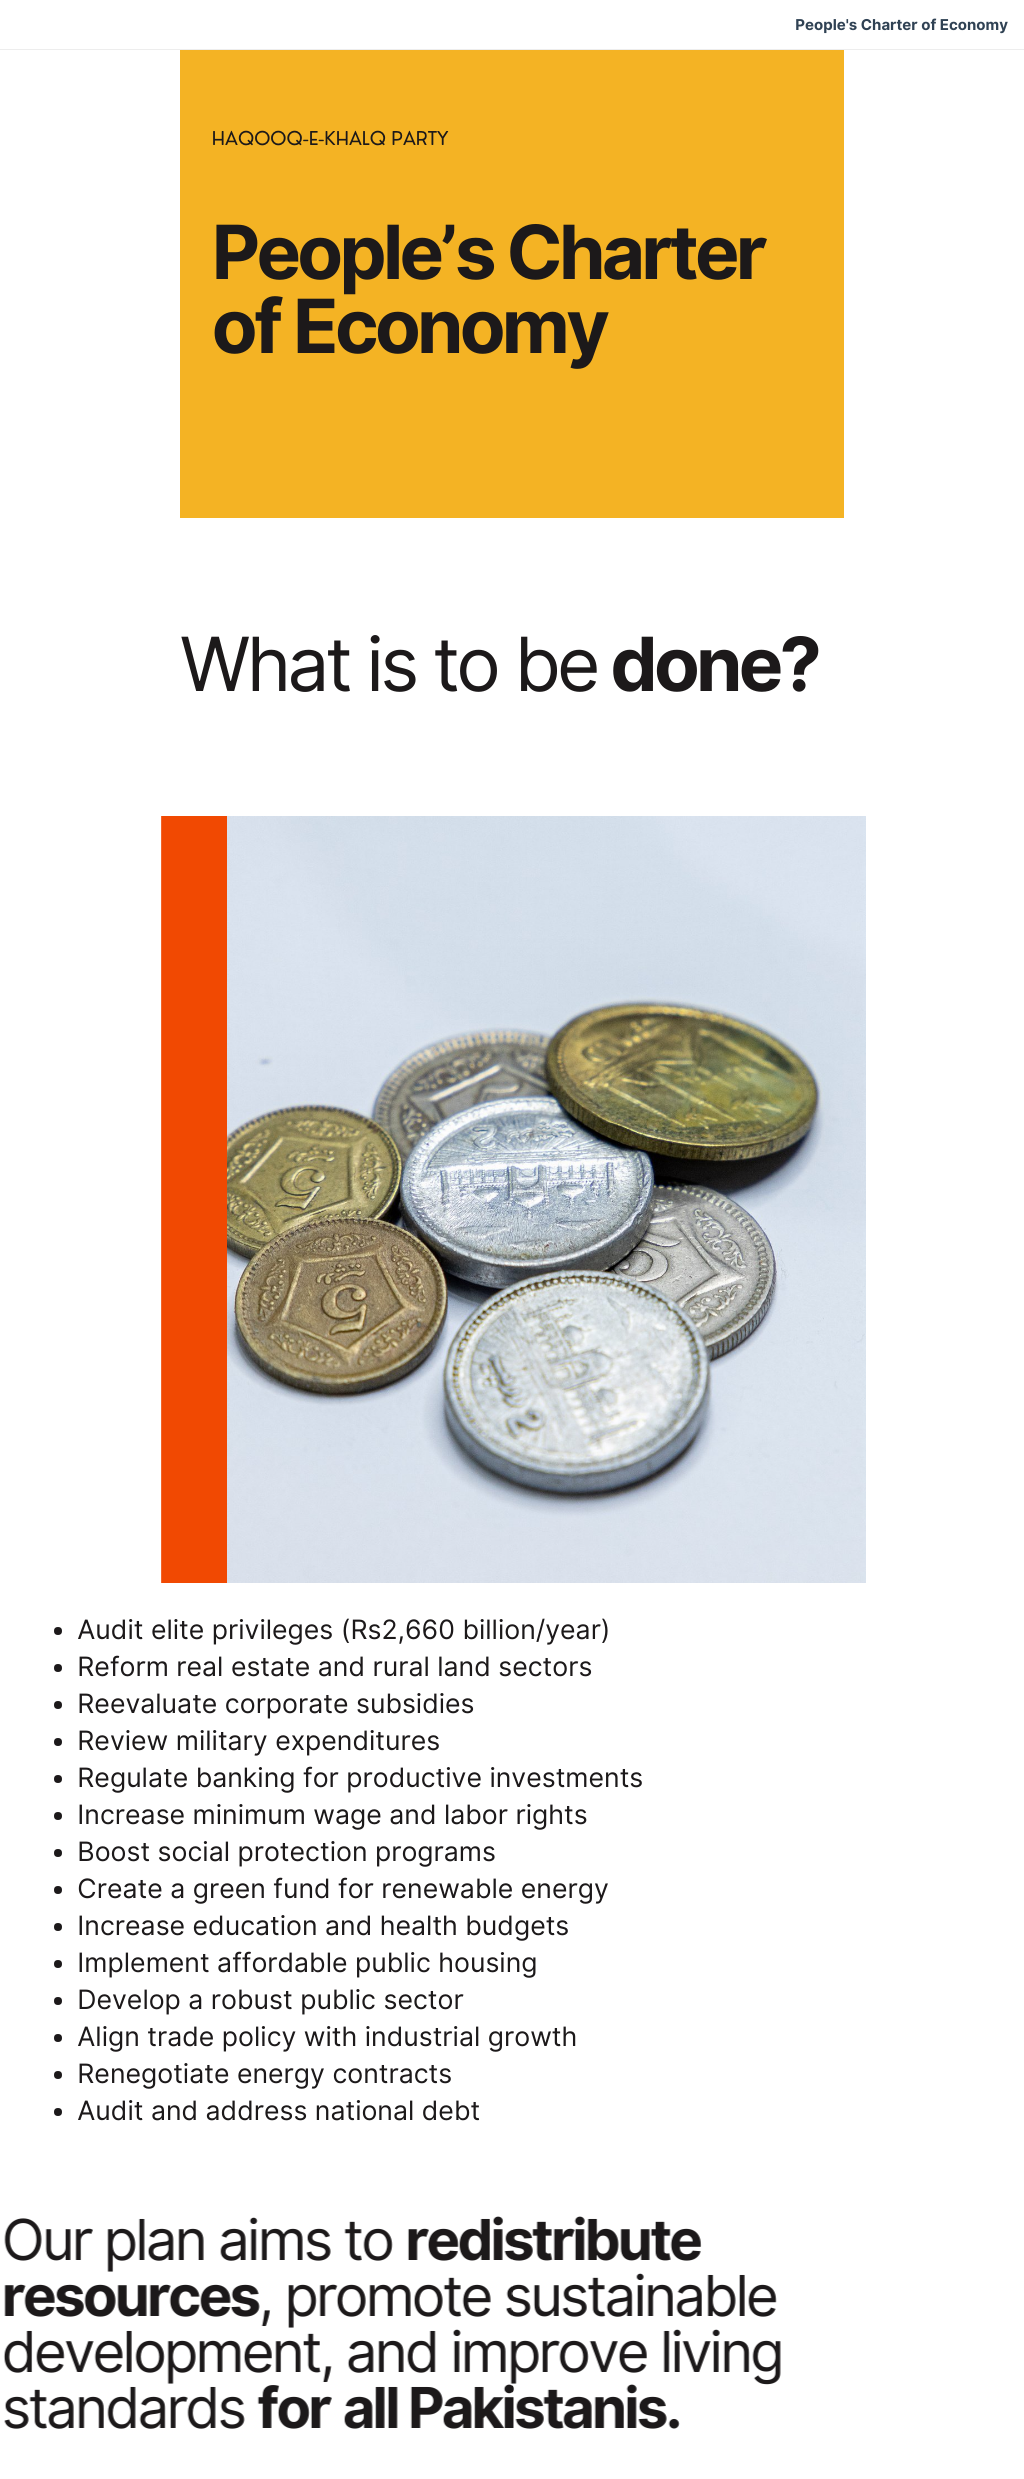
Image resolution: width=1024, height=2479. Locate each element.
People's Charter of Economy (901, 25)
